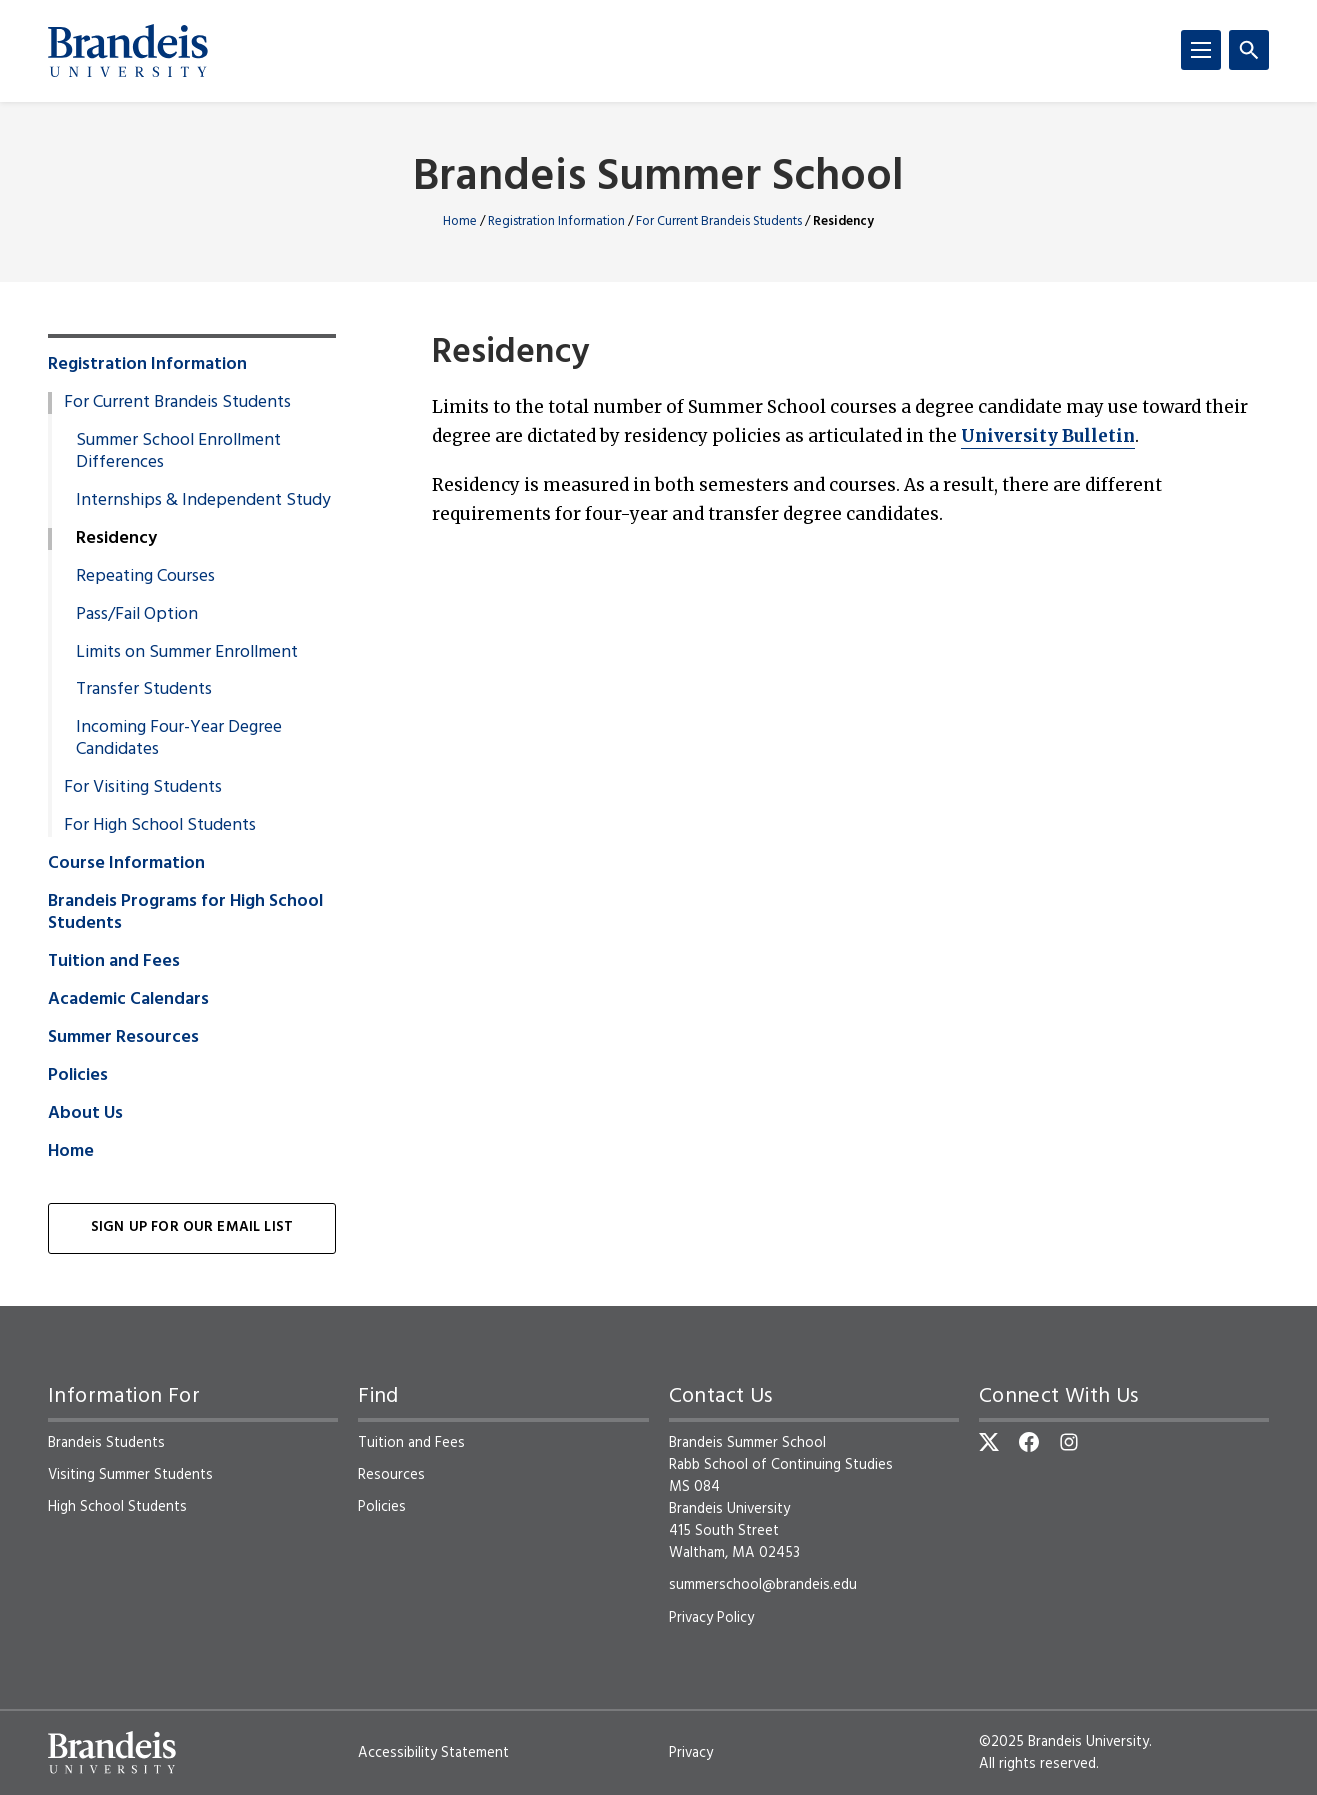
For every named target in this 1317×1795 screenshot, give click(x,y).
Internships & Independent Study (203, 501)
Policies (78, 1076)
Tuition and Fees (114, 962)
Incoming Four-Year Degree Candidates (179, 739)
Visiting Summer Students (130, 1475)
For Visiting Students (143, 788)
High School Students (117, 1507)
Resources (391, 1475)
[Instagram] (1069, 1442)
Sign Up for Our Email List (192, 1227)
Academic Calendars (128, 1000)
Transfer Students (144, 690)
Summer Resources (123, 1038)
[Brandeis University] (128, 51)
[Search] (1249, 50)
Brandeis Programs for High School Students (185, 913)
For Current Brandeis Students (719, 221)
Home (460, 221)
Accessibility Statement (433, 1753)
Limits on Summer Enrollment (187, 653)
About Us (85, 1114)
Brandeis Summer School (658, 178)
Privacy (691, 1753)
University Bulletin (1048, 436)
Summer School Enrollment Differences (178, 452)
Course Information (126, 864)
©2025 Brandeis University (1064, 1742)
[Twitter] (989, 1442)
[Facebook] (1029, 1442)
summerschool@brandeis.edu (763, 1585)
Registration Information (556, 221)
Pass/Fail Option (137, 615)
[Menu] (1201, 50)
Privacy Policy (711, 1618)
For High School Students (160, 826)
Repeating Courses (145, 577)
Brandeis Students (106, 1443)
